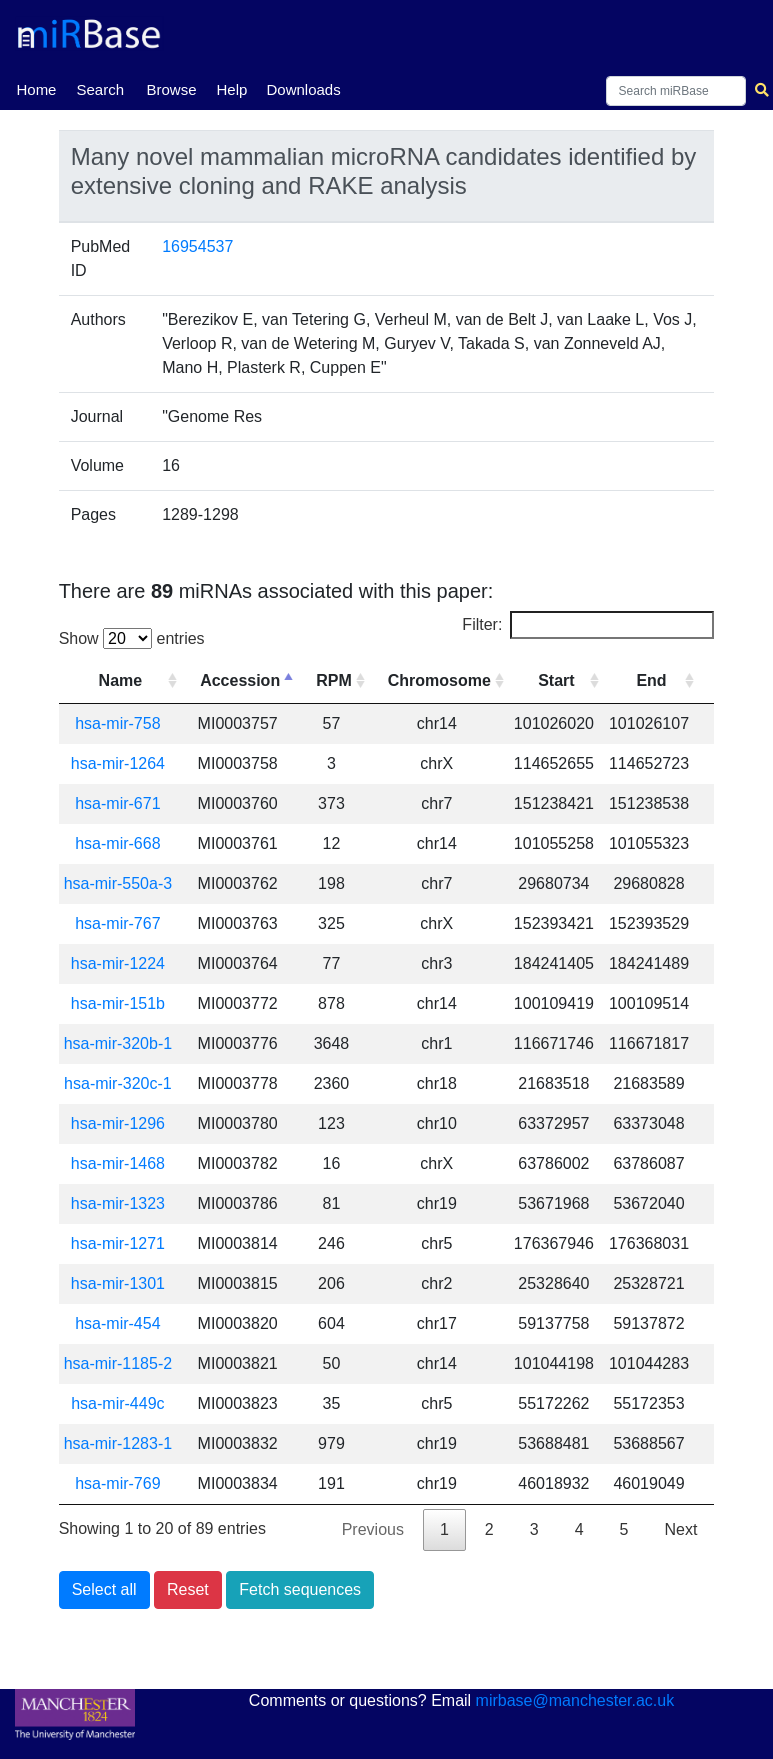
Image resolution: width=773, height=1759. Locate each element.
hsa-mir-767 (117, 923)
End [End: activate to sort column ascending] (651, 680)
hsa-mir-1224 (118, 963)
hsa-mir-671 (117, 803)
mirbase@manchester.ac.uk (575, 1700)
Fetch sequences (300, 1589)
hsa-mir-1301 (118, 1283)
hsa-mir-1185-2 (118, 1363)
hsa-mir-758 (117, 723)
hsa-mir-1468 (118, 1163)
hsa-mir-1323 (118, 1203)
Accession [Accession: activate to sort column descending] (240, 680)
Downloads (303, 89)
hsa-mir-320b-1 (118, 1043)
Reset (188, 1589)
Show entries (132, 638)
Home (36, 88)
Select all (104, 1589)
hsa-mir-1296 (118, 1123)
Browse (171, 89)
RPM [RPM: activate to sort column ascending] (334, 680)
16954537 (197, 246)
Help (231, 89)
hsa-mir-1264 (118, 763)
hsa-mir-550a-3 (118, 883)
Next (680, 1529)
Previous (373, 1529)
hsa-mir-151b (118, 1003)
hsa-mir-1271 (118, 1243)
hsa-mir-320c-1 (118, 1083)
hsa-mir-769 (117, 1483)
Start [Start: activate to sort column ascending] (556, 680)
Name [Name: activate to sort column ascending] (121, 680)
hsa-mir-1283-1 (118, 1443)
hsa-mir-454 (117, 1323)
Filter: (588, 625)
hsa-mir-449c (117, 1403)
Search (100, 89)
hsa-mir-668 (117, 843)
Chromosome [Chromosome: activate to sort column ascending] (439, 680)
